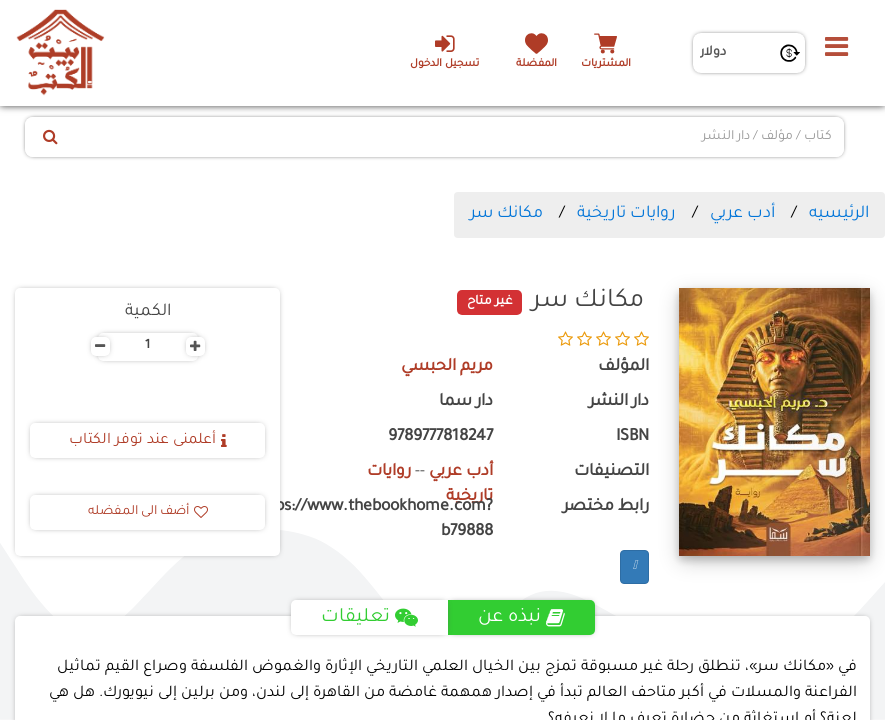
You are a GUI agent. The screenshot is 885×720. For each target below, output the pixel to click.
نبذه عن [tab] (521, 618)
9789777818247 (440, 437)
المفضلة (536, 64)
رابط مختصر (606, 507)
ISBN (632, 437)
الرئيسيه (839, 214)
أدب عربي (742, 214)
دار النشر (619, 402)
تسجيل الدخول (444, 51)
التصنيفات (611, 472)
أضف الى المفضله (148, 512)
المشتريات (606, 64)
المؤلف (623, 367)
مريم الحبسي (447, 367)
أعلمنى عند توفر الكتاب (148, 441)
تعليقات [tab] (369, 618)
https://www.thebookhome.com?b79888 (401, 520)
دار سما (466, 402)
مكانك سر (506, 214)
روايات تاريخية (626, 214)
